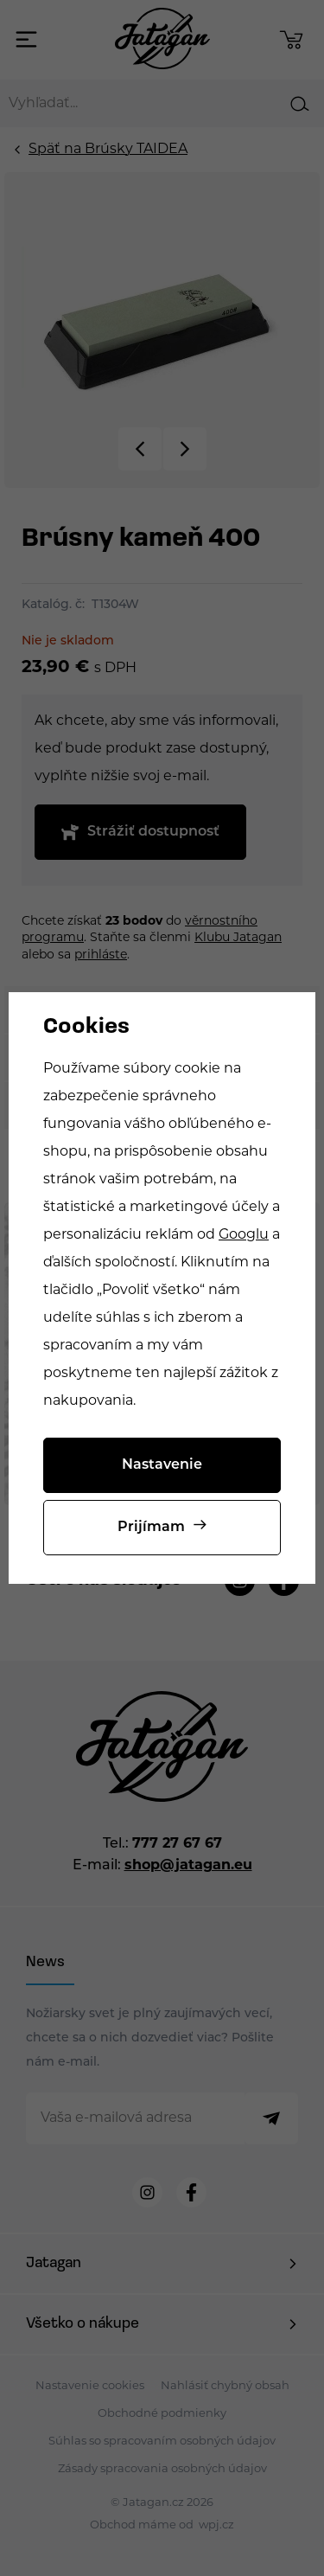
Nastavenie (162, 1465)
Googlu (244, 1235)
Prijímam (151, 1528)
